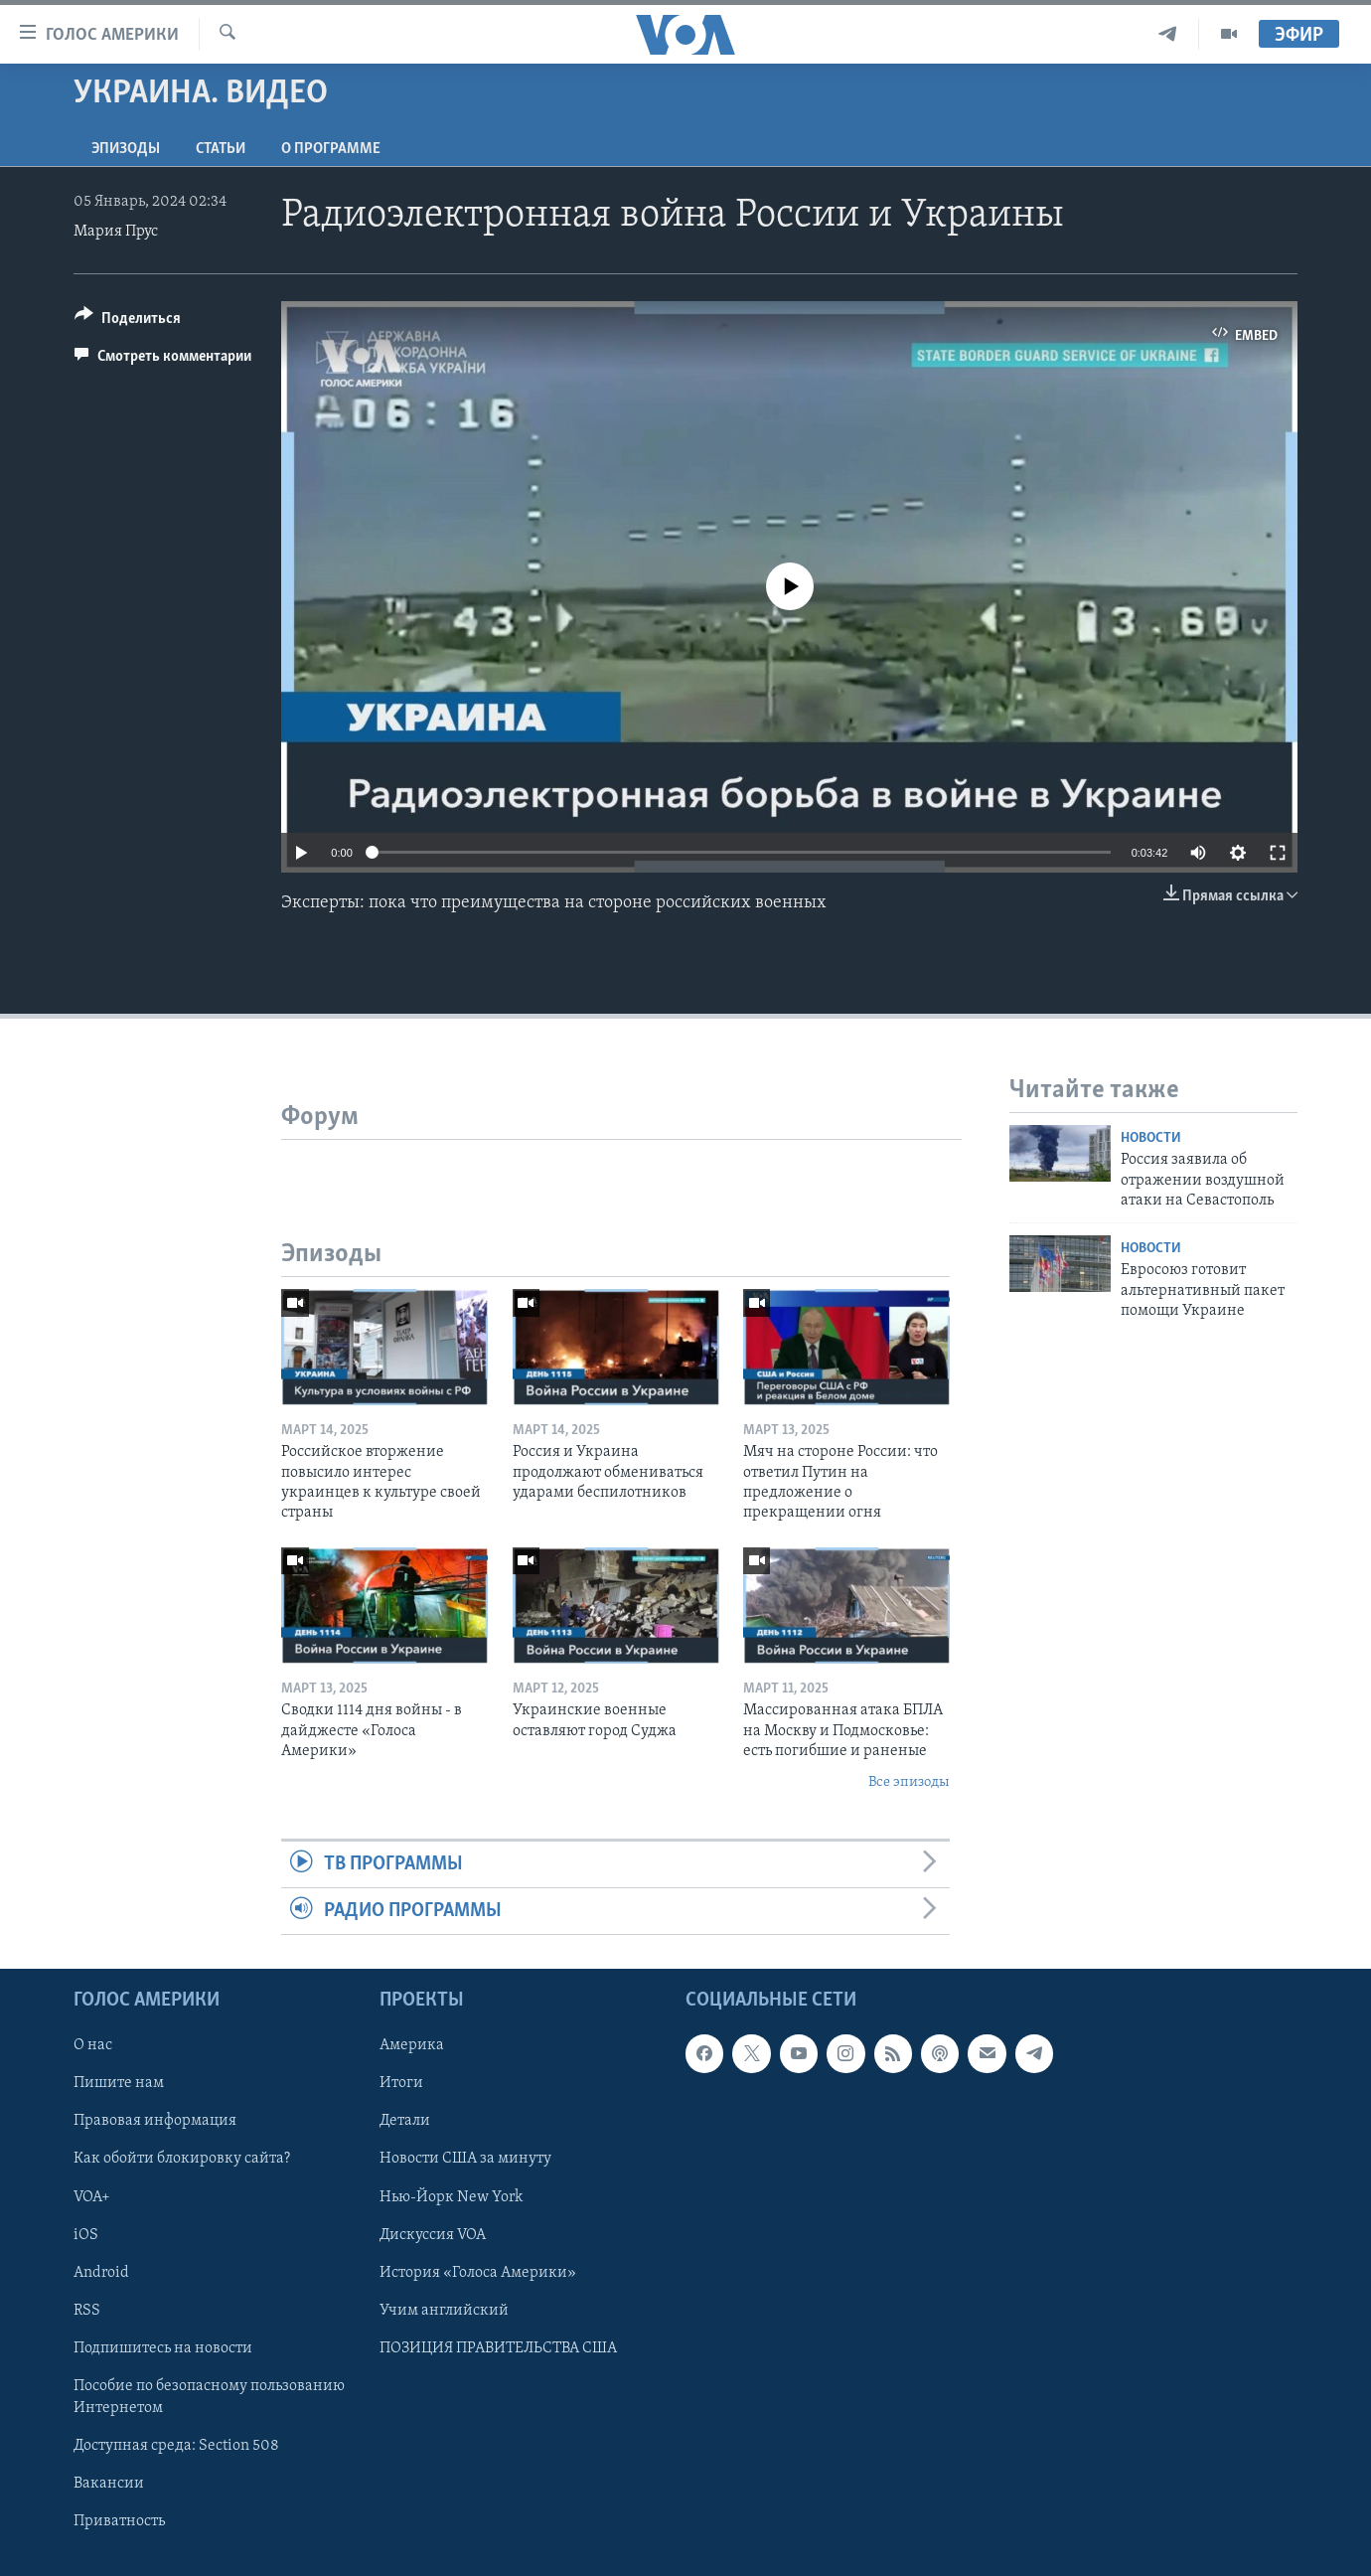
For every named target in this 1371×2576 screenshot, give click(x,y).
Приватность (119, 2521)
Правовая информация (155, 2122)
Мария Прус (116, 232)
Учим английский (444, 2311)
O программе (331, 149)
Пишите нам (119, 2084)
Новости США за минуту (465, 2160)
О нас (93, 2046)
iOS (86, 2235)
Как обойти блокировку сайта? (182, 2160)
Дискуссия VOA (433, 2235)
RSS (87, 2311)
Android (101, 2273)
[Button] (128, 321)
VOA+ (92, 2197)
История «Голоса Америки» (478, 2273)
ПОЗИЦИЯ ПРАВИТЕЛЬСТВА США (498, 2348)
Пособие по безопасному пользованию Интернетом (209, 2397)
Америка (412, 2046)
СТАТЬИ (220, 149)
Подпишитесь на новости (163, 2348)
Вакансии (109, 2484)
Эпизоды (125, 149)
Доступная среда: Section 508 (176, 2446)
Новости (1151, 1138)
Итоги (401, 2084)
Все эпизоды (909, 1782)
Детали (405, 2122)
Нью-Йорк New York (451, 2197)
